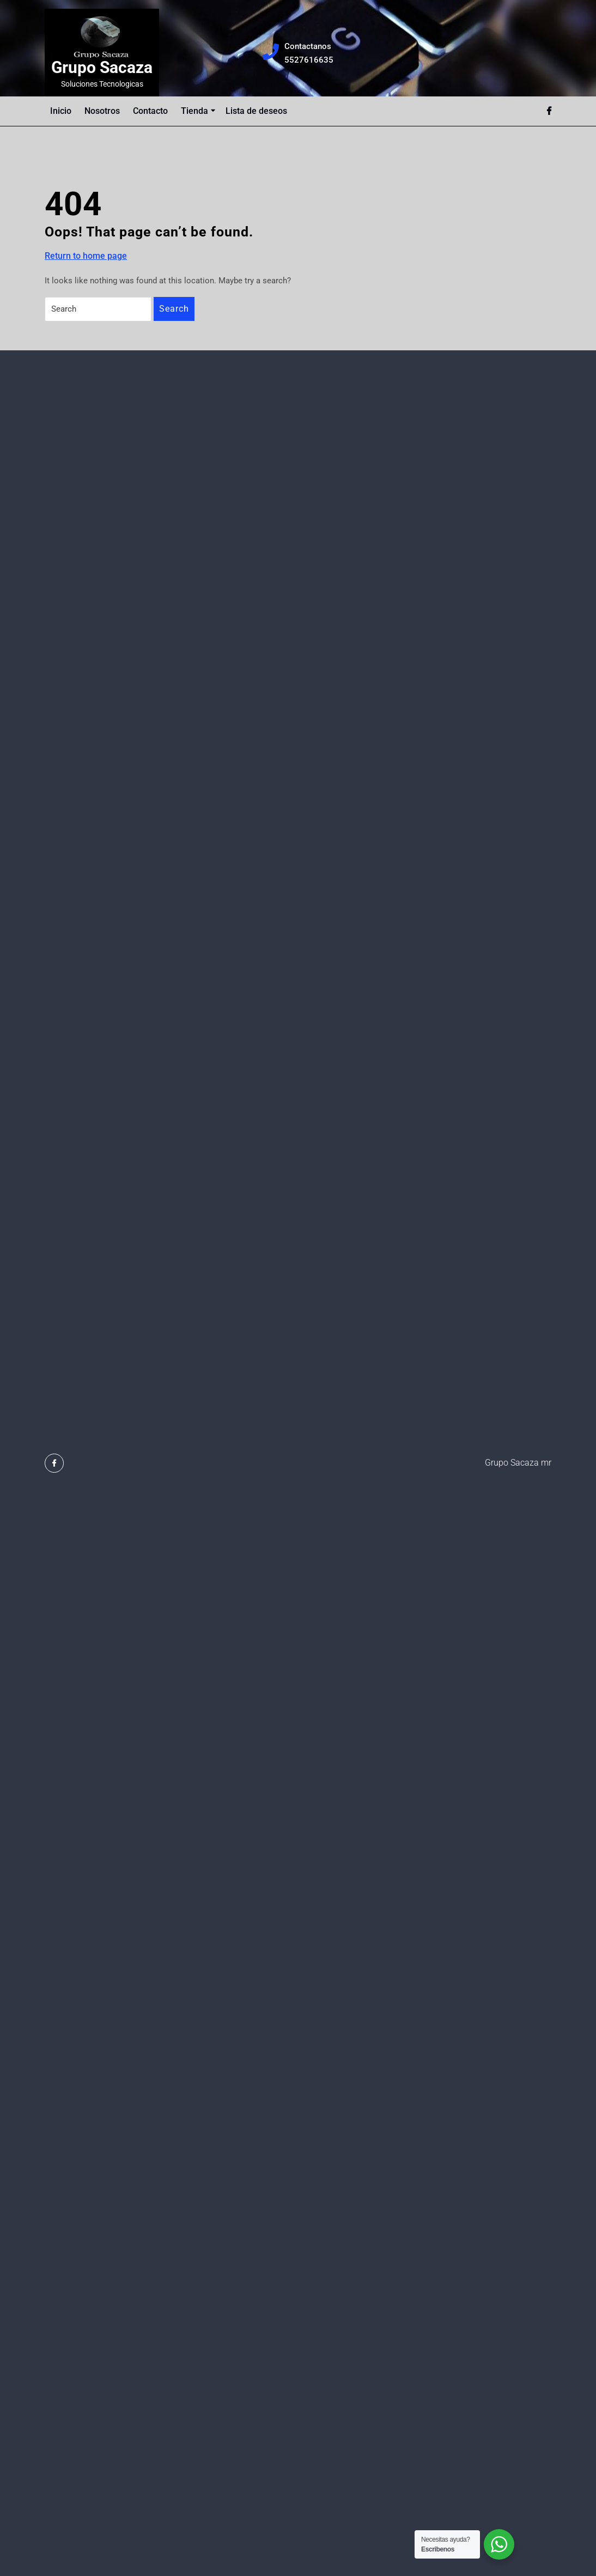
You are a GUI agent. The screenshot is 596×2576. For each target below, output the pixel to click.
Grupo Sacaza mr (518, 1462)
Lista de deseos (256, 111)
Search (174, 308)
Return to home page (86, 256)
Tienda (194, 111)
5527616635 (308, 59)
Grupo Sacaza (102, 67)
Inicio (60, 111)
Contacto (150, 111)
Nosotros (102, 111)
